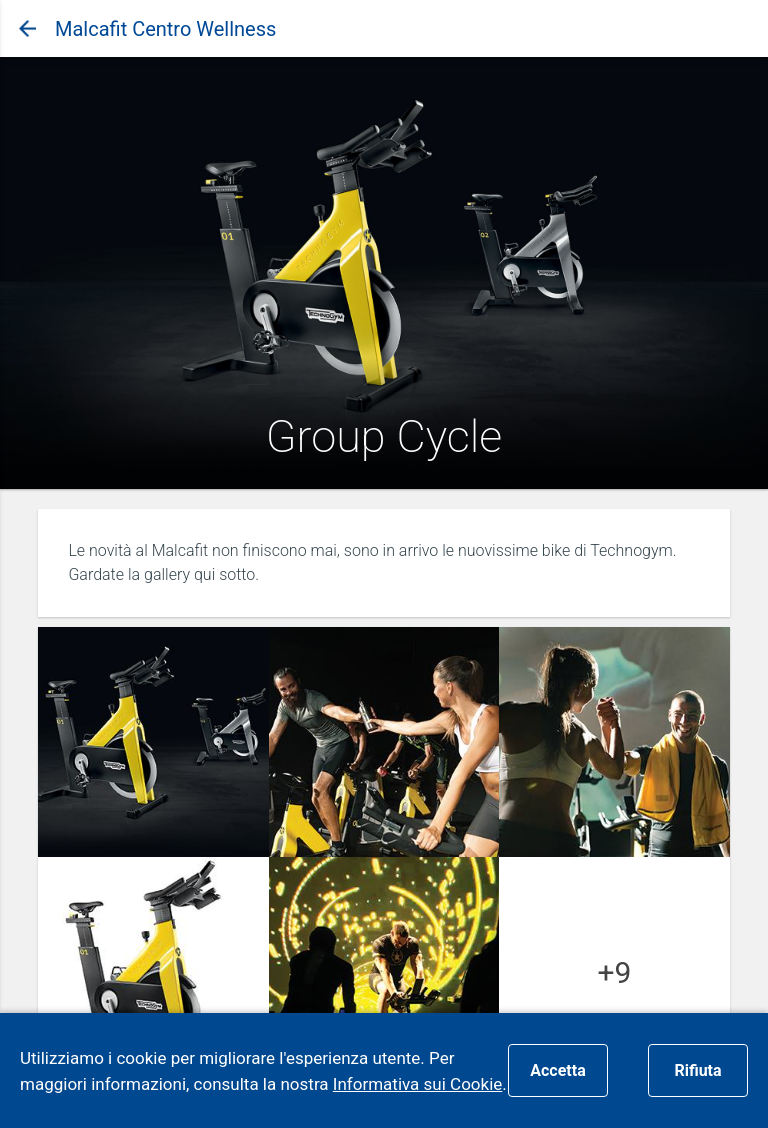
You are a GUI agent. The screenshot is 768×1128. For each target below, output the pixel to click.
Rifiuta (697, 1070)
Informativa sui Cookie (418, 1084)
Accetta (557, 1070)
